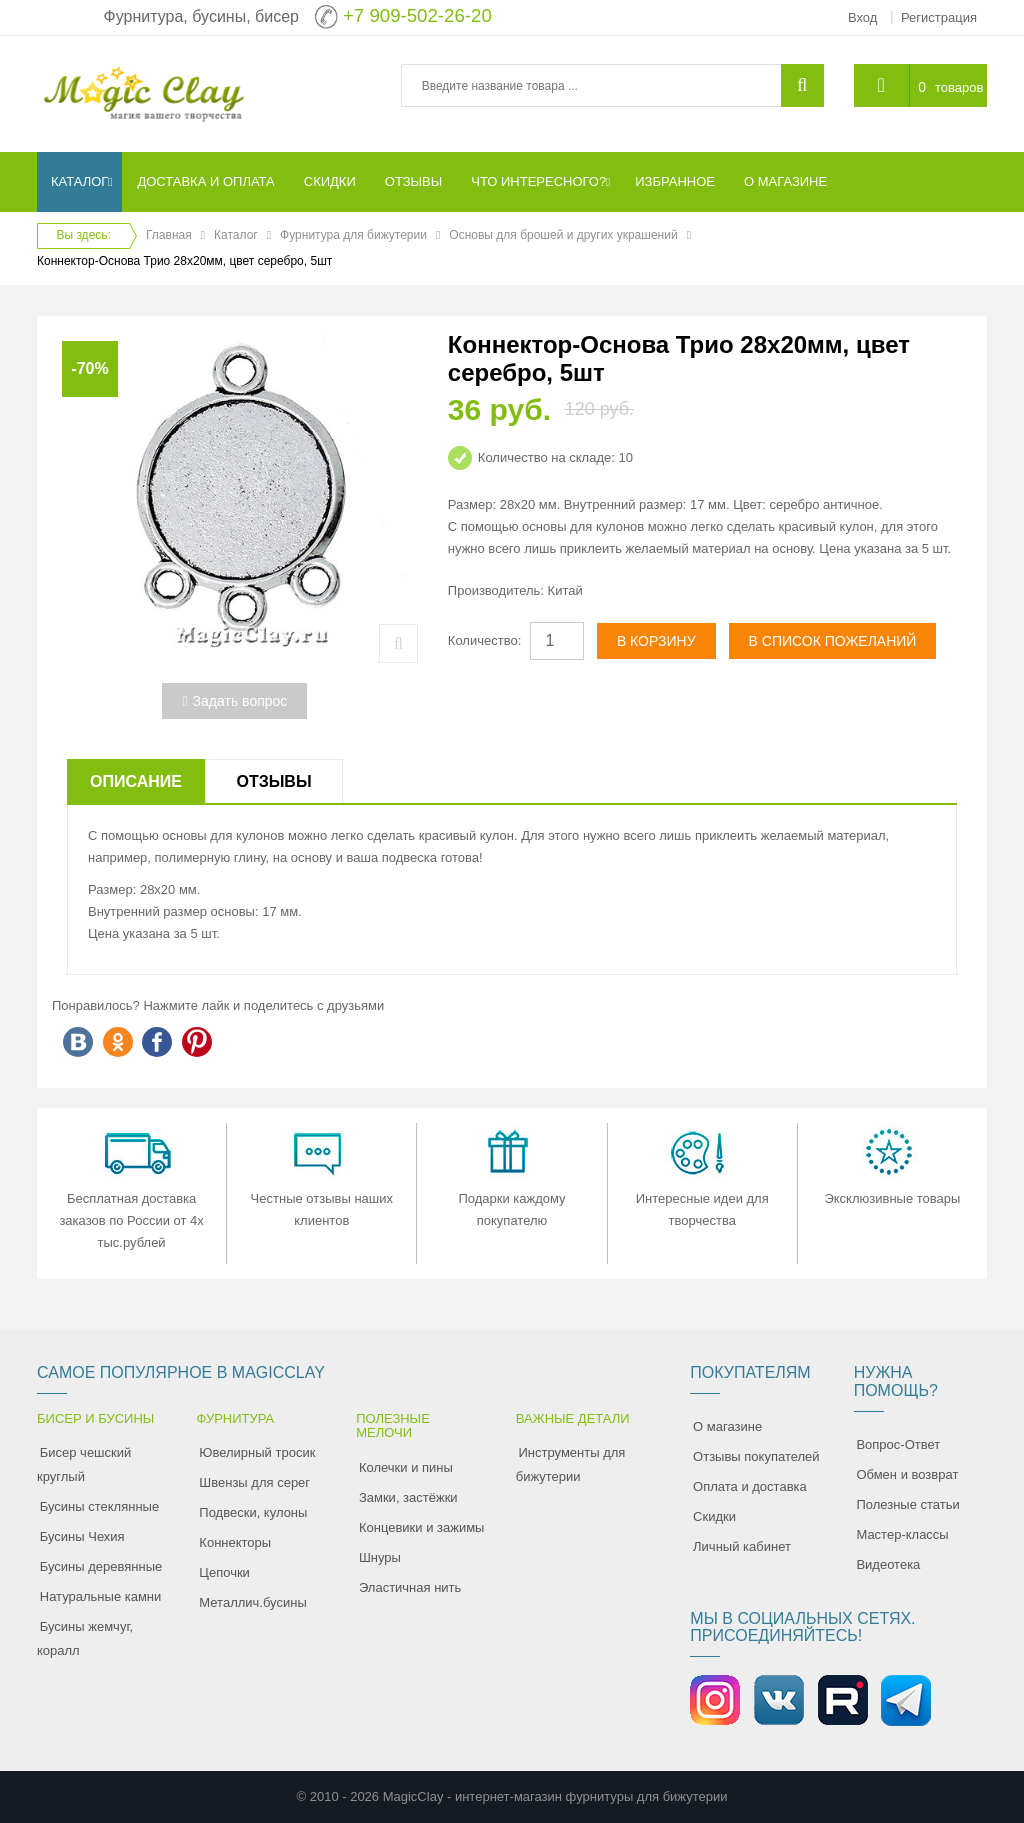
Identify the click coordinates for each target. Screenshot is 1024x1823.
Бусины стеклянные (99, 1506)
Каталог (236, 235)
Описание (136, 781)
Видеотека (888, 1564)
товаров (959, 87)
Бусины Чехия (82, 1536)
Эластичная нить (410, 1587)
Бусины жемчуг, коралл (85, 1638)
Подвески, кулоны (253, 1512)
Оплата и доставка (750, 1486)
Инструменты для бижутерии (571, 1464)
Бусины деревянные (101, 1566)
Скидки (714, 1516)
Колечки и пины (406, 1467)
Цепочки (224, 1572)
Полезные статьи (907, 1504)
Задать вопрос (234, 701)
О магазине (727, 1426)
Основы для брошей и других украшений (563, 235)
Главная (169, 235)
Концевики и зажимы (422, 1527)
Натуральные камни (101, 1596)
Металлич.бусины (252, 1602)
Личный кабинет (742, 1546)
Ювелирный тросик (257, 1452)
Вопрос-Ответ (898, 1444)
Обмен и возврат (907, 1474)
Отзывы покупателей (756, 1456)
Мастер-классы (902, 1534)
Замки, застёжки (408, 1497)
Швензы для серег (254, 1482)
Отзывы (273, 781)
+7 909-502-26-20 (417, 15)
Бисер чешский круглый (84, 1464)
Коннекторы (235, 1542)
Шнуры (380, 1557)
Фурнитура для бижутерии (353, 235)
